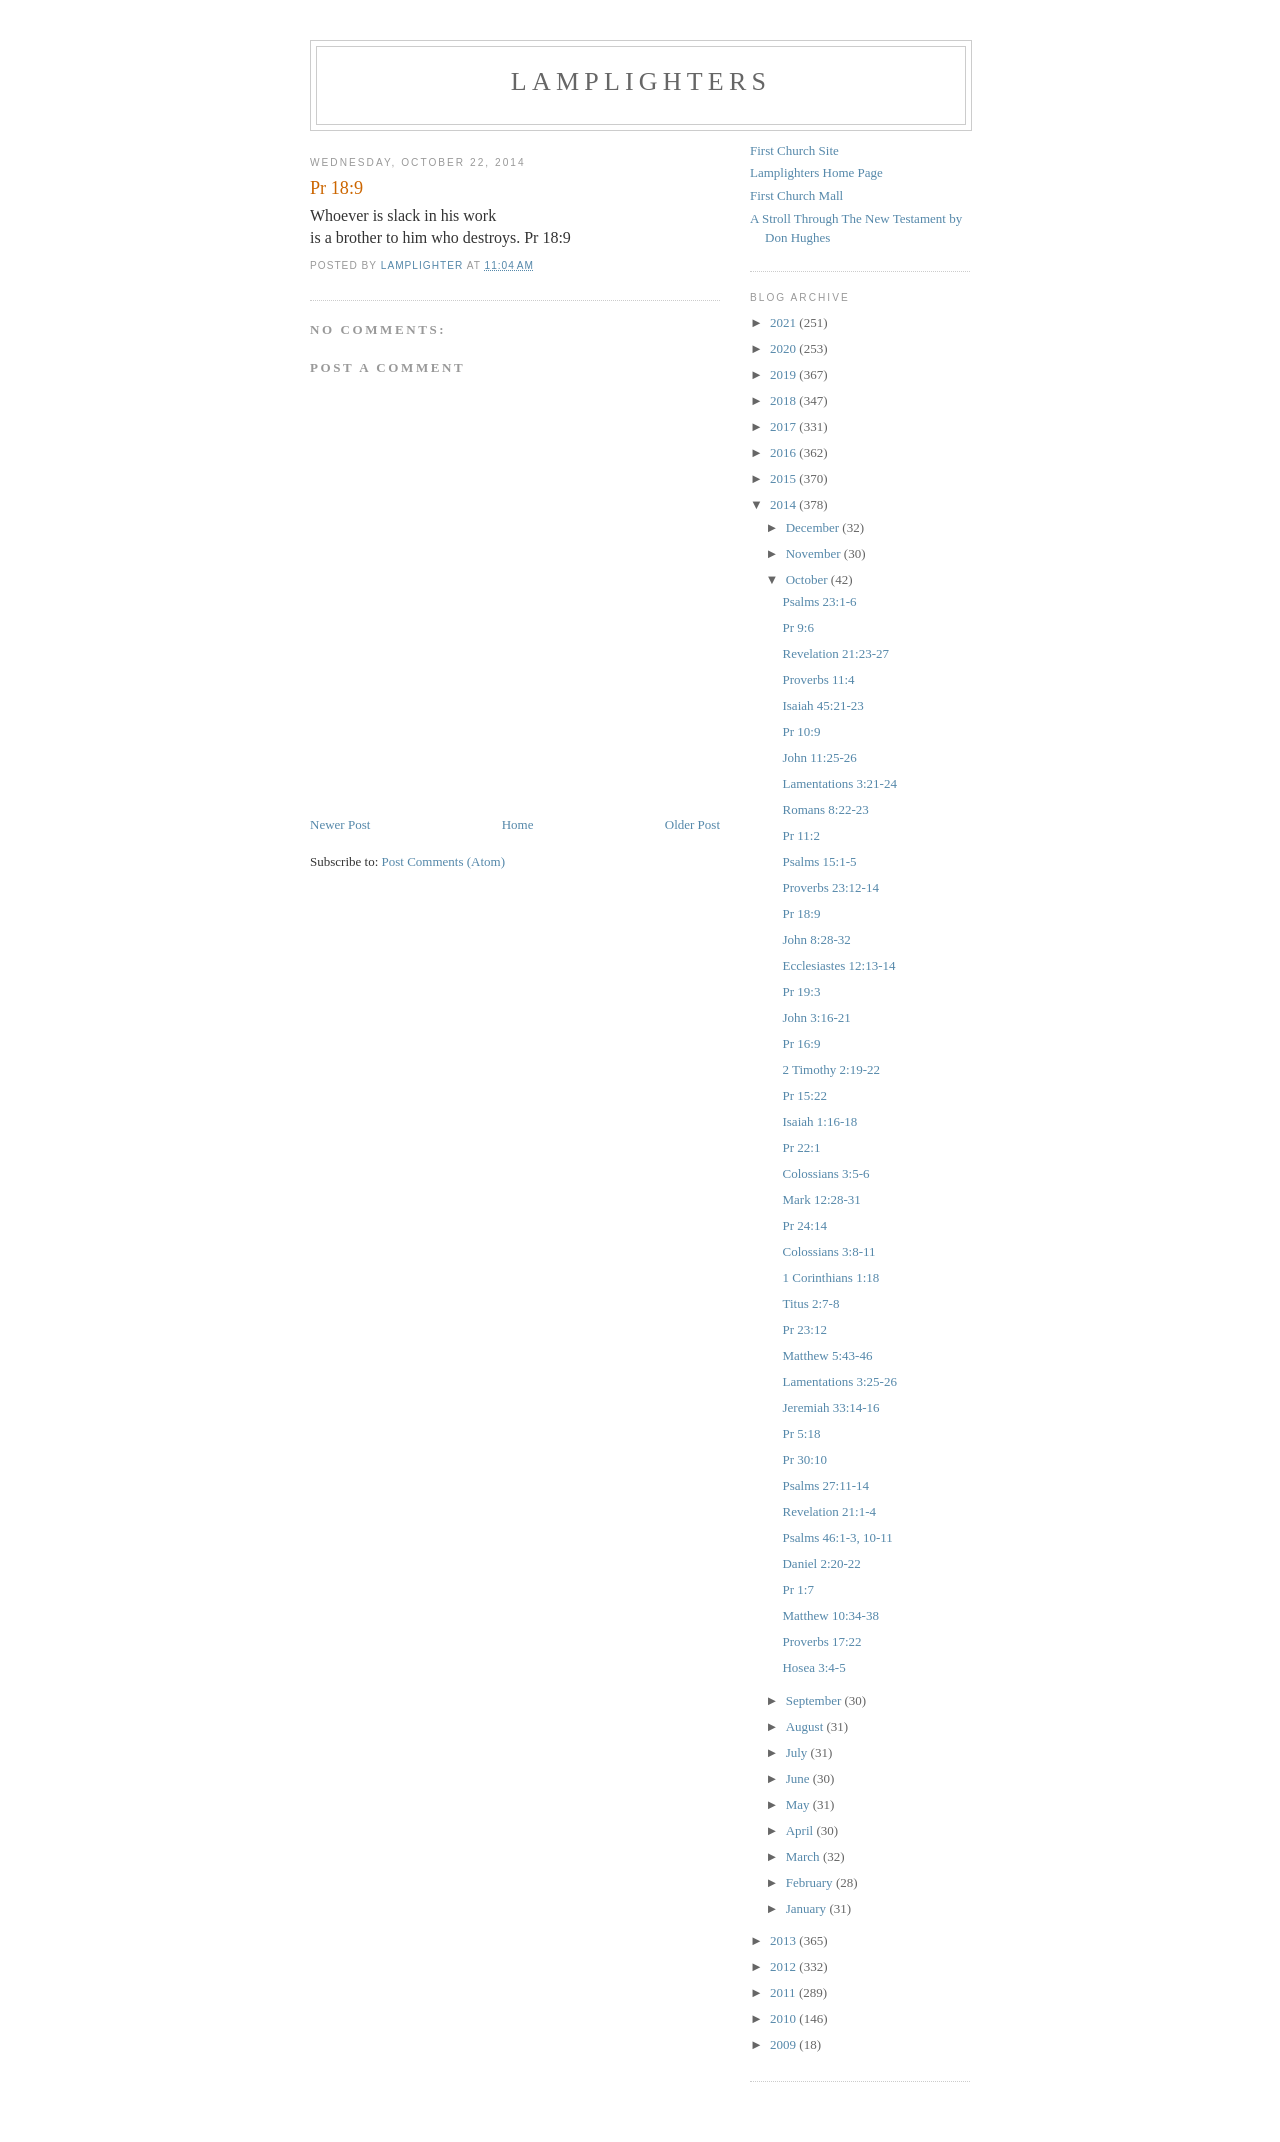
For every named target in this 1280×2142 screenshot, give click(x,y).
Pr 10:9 (801, 731)
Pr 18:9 (801, 913)
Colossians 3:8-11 (828, 1251)
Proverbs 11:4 (818, 679)
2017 (784, 426)
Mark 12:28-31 (821, 1199)
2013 (784, 1940)
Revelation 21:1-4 (829, 1511)
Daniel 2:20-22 (821, 1563)
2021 (784, 322)
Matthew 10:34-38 (830, 1615)
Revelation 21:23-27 (835, 653)
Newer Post (340, 824)
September (815, 1700)
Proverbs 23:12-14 (830, 887)
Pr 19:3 (801, 991)
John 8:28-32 (816, 939)
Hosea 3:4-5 (813, 1667)
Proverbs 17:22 (821, 1641)
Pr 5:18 (801, 1433)
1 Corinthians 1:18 (830, 1277)
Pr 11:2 (800, 835)
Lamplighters (641, 81)
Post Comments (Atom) (444, 861)
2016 (784, 452)
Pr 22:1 (801, 1147)
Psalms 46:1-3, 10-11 (837, 1537)
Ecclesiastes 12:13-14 (838, 965)
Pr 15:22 (804, 1095)
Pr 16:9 (801, 1043)
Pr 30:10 (804, 1459)
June (799, 1778)
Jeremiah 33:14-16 (830, 1407)
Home (518, 824)
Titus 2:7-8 (810, 1303)
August (806, 1726)
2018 (784, 400)
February (811, 1882)
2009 (784, 2044)
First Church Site (794, 150)
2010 (784, 2018)
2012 (784, 1966)
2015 (784, 478)
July (798, 1752)
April (801, 1830)
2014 (784, 504)
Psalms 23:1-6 (819, 601)
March (804, 1856)
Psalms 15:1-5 (819, 861)
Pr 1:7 (797, 1589)
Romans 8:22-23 (825, 809)
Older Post (692, 824)
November (815, 553)
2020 (784, 348)
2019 (784, 374)
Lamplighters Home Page (816, 172)
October (808, 579)
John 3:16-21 (816, 1017)
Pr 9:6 (797, 627)
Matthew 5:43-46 (827, 1355)
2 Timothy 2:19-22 (831, 1069)
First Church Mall (796, 195)
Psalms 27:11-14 (825, 1485)
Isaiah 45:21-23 (822, 705)
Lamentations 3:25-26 (839, 1381)
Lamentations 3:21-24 (839, 783)
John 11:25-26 (819, 757)
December (814, 527)
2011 (784, 1992)
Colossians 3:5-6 (825, 1173)
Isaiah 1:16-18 (819, 1121)
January (808, 1908)
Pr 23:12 (804, 1329)
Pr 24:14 (804, 1225)
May (799, 1804)
